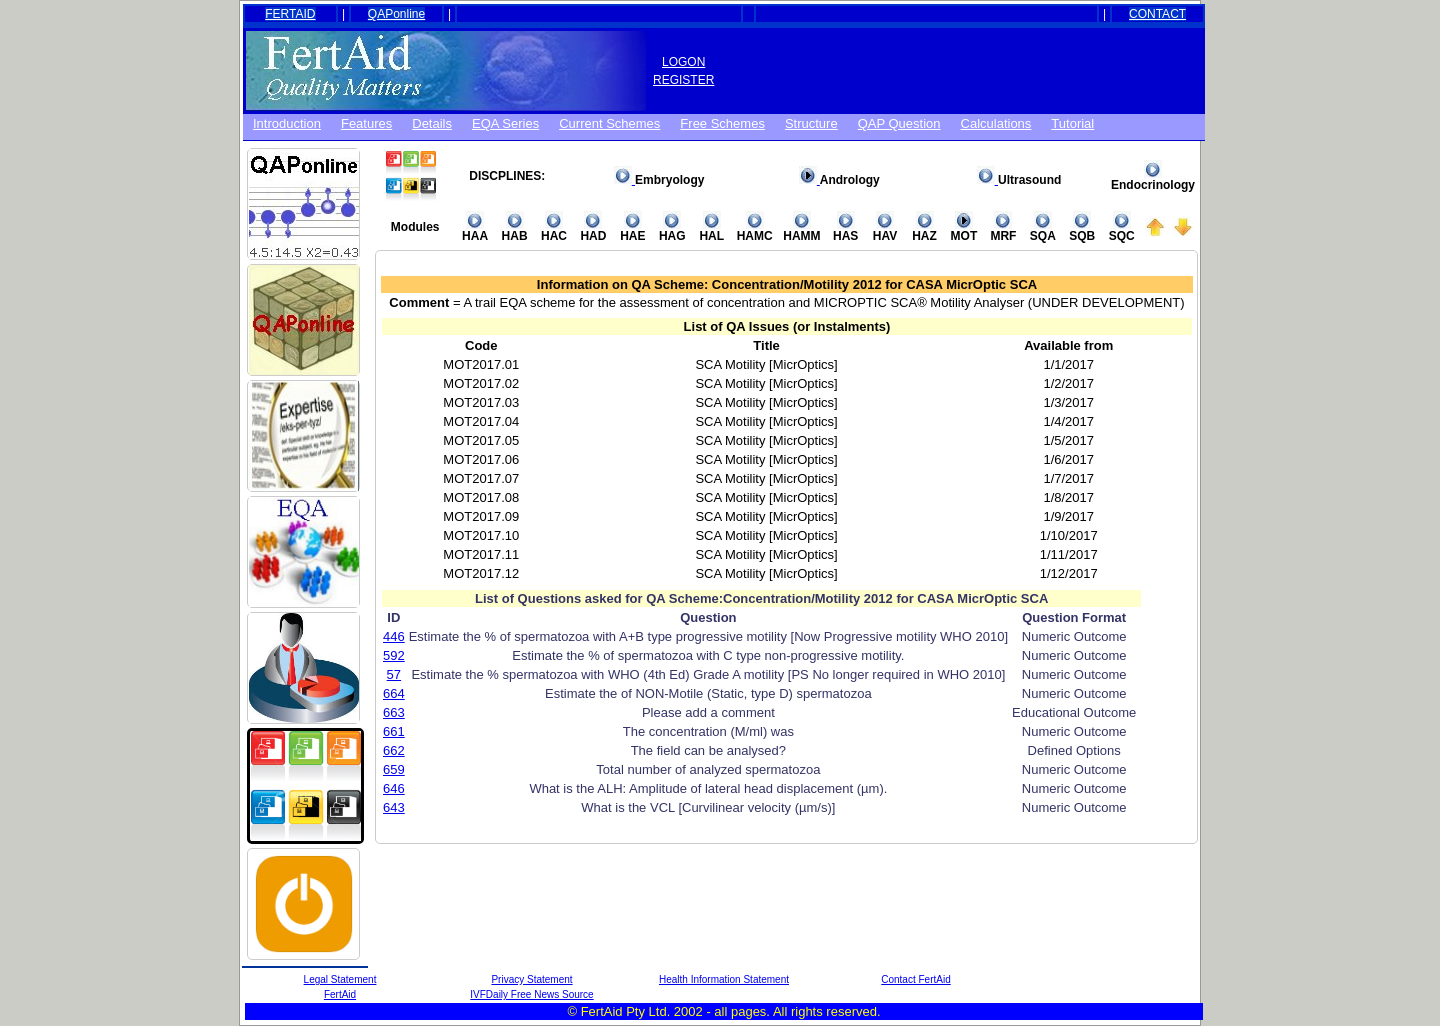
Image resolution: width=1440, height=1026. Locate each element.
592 (394, 655)
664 (394, 693)
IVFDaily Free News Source (531, 994)
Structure (811, 123)
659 (394, 769)
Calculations (996, 123)
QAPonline (396, 14)
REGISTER (683, 80)
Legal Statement (340, 979)
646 (394, 788)
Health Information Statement (724, 979)
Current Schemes (609, 123)
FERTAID (290, 14)
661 (394, 731)
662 (394, 750)
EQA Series (505, 123)
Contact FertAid (915, 979)
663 (394, 712)
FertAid (340, 994)
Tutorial (1072, 123)
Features (366, 123)
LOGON (683, 62)
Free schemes (722, 123)
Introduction (287, 123)
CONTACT (1157, 14)
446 (394, 636)
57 (394, 674)
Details (432, 123)
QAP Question (899, 123)
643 (394, 807)
